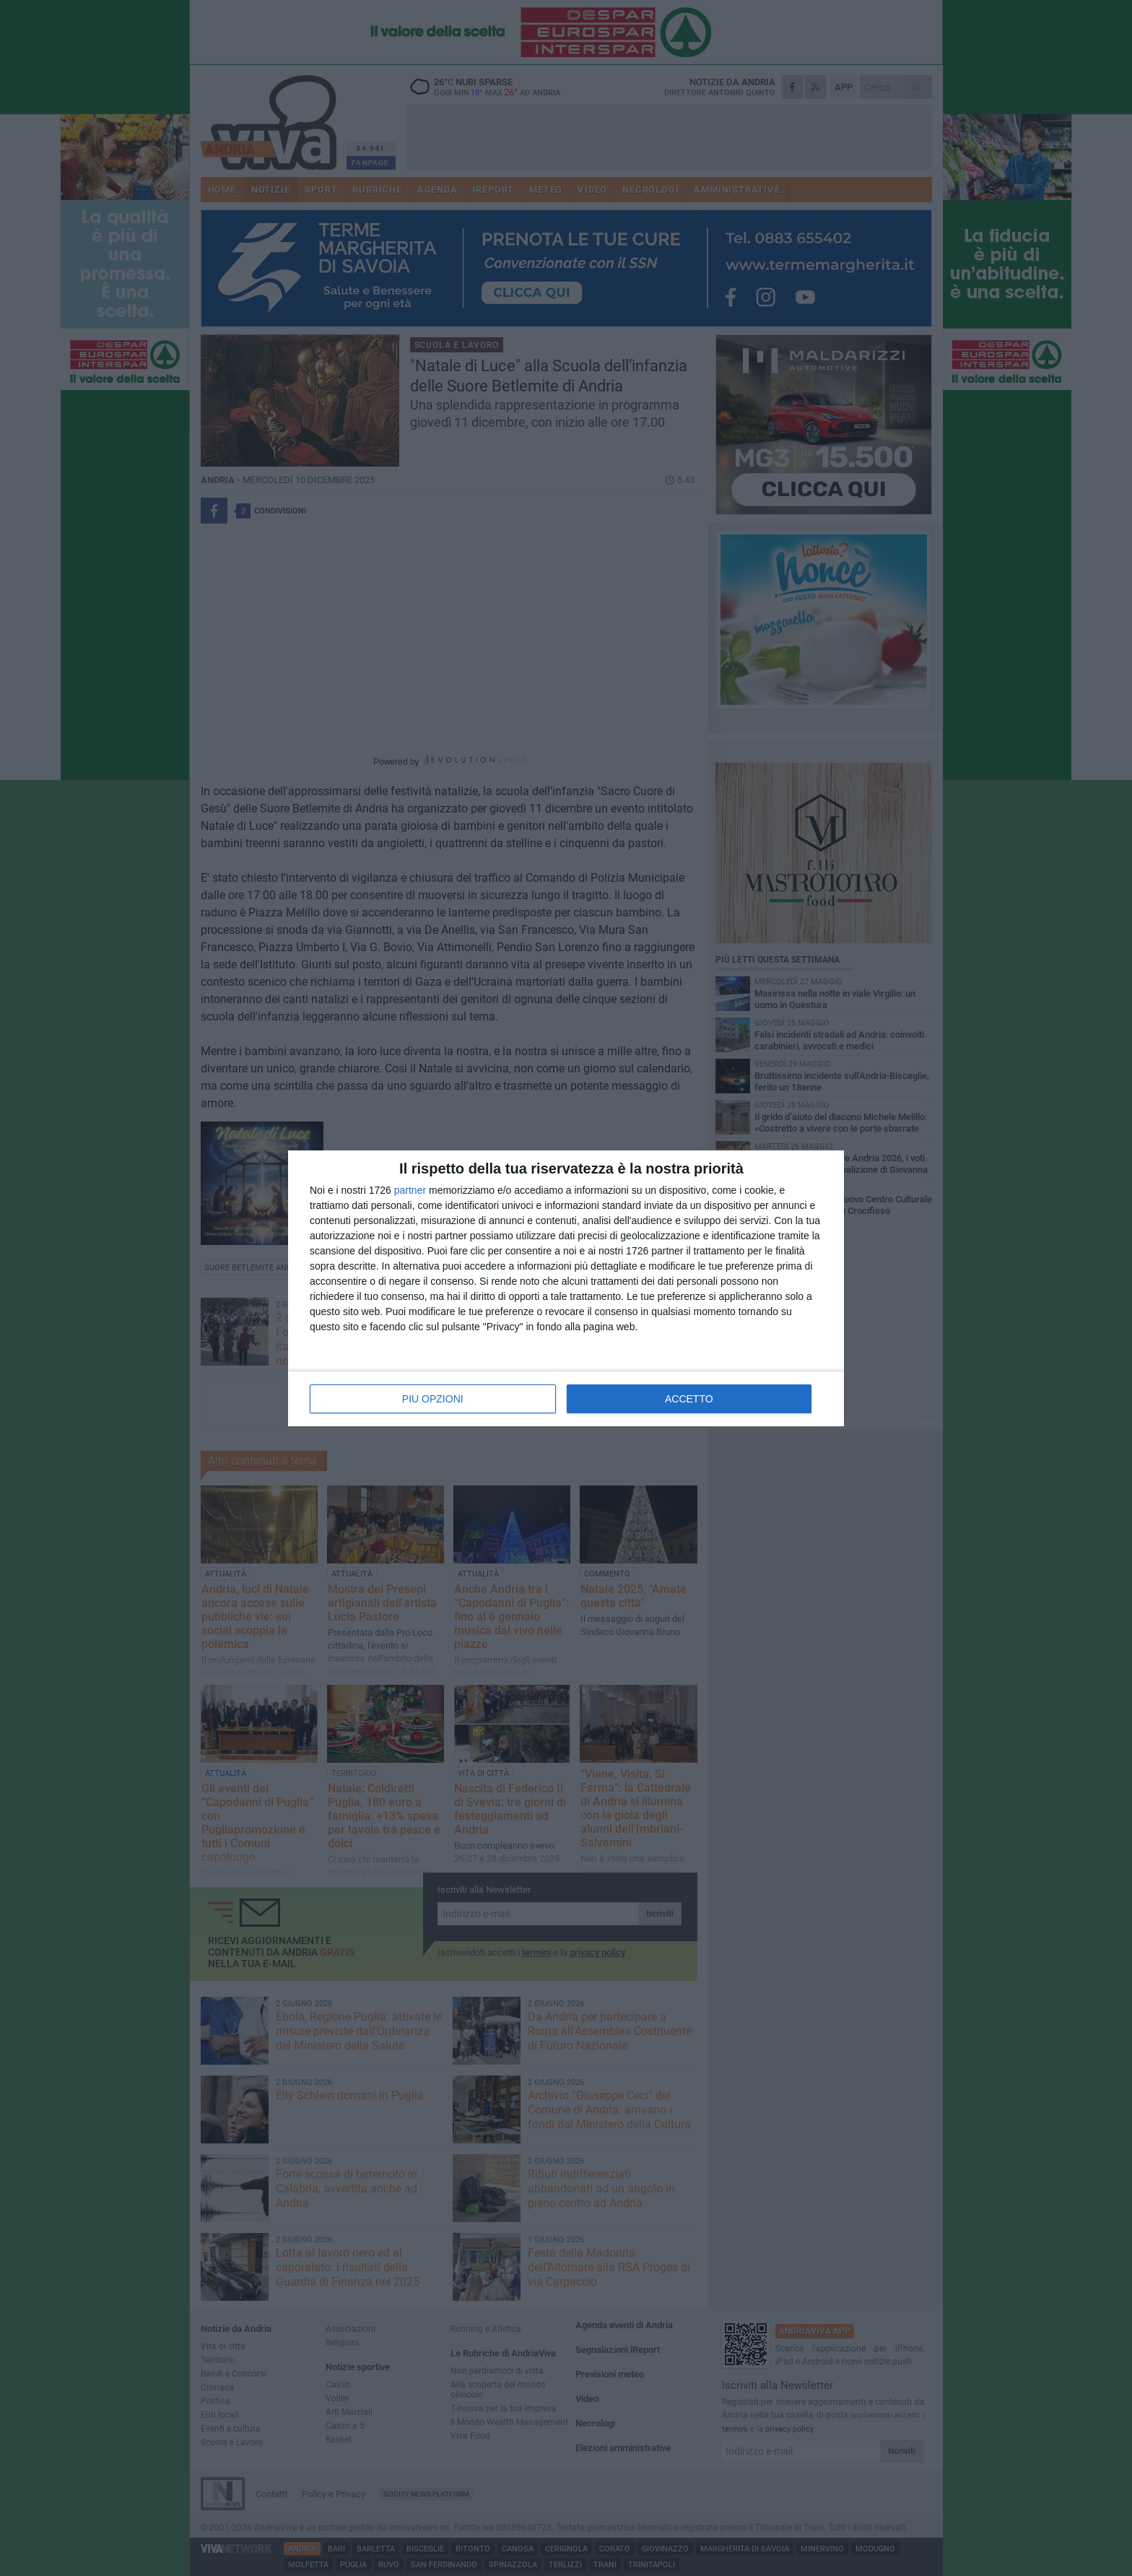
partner (410, 1190)
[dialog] (566, 1288)
